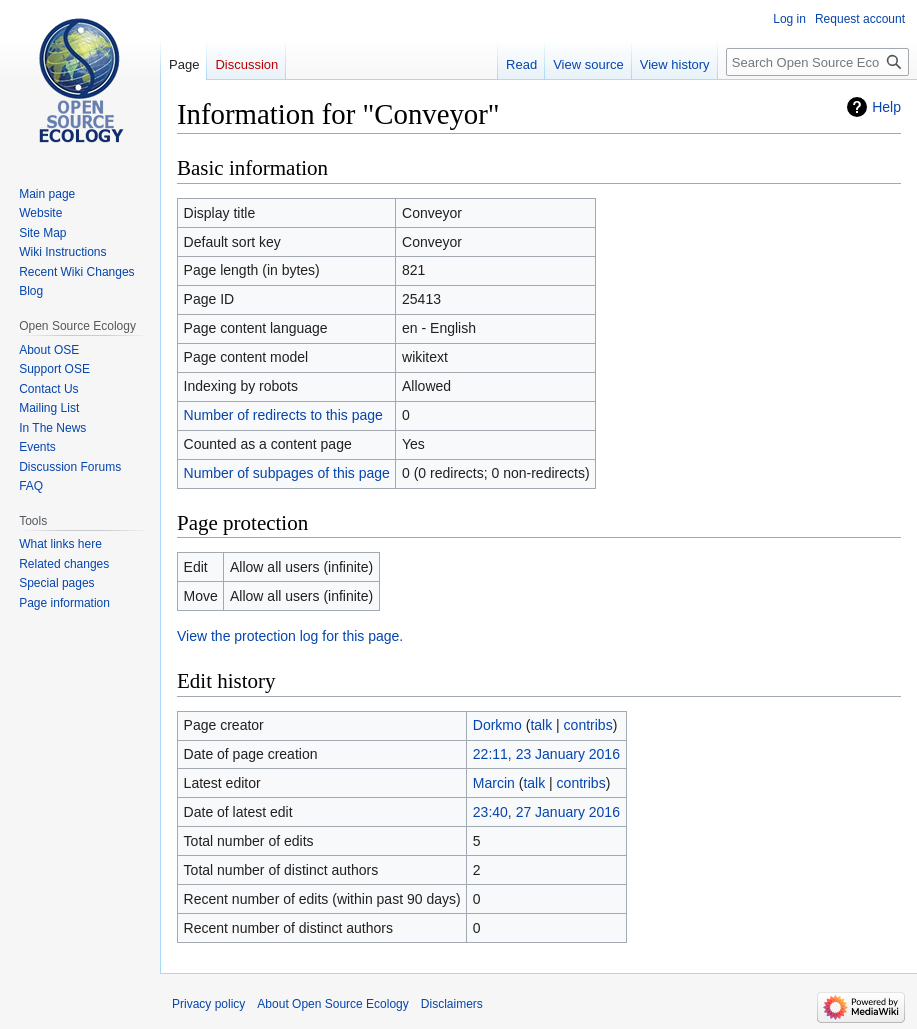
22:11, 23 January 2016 (546, 754)
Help (886, 107)
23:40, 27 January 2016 (546, 812)
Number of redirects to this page (283, 415)
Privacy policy (208, 1004)
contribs (588, 725)
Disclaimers (452, 1004)
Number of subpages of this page (287, 473)
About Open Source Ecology (332, 1004)
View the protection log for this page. (290, 636)
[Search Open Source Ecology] (817, 62)
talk (541, 725)
